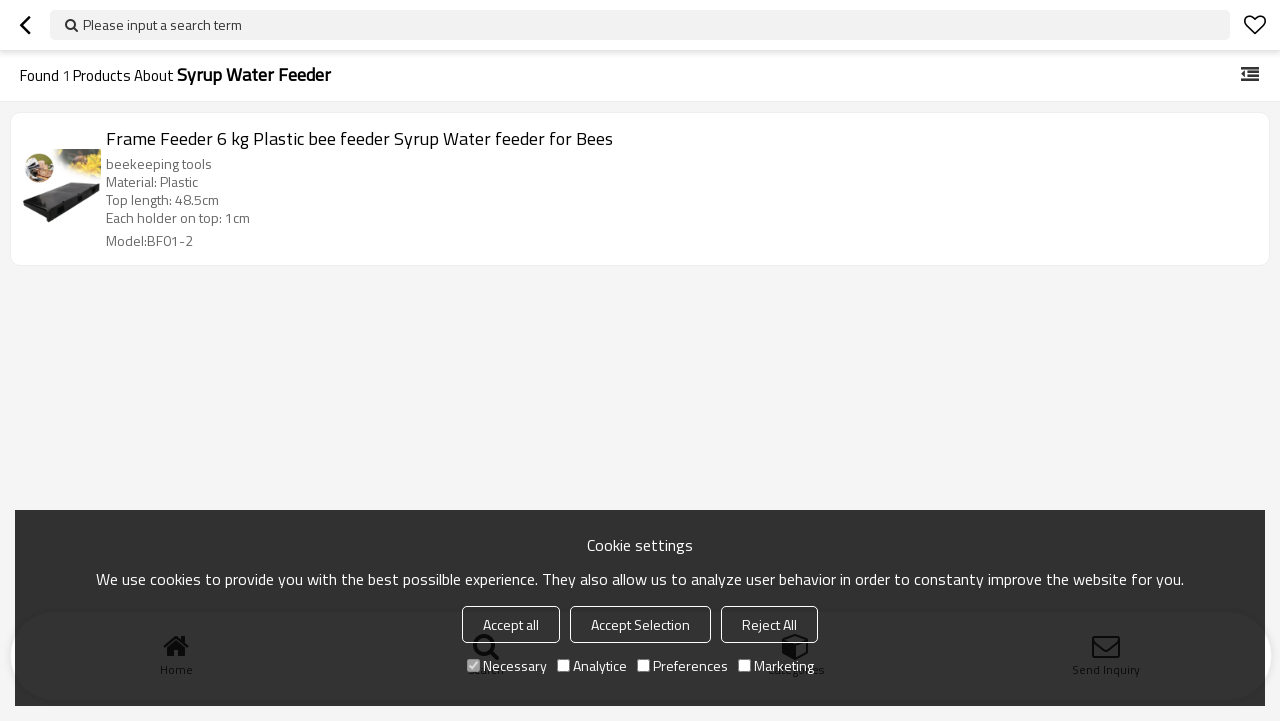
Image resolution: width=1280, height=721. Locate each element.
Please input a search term (162, 24)
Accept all (511, 624)
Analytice (592, 665)
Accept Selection (640, 624)
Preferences (682, 665)
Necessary (507, 665)
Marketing (776, 665)
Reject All (769, 624)
